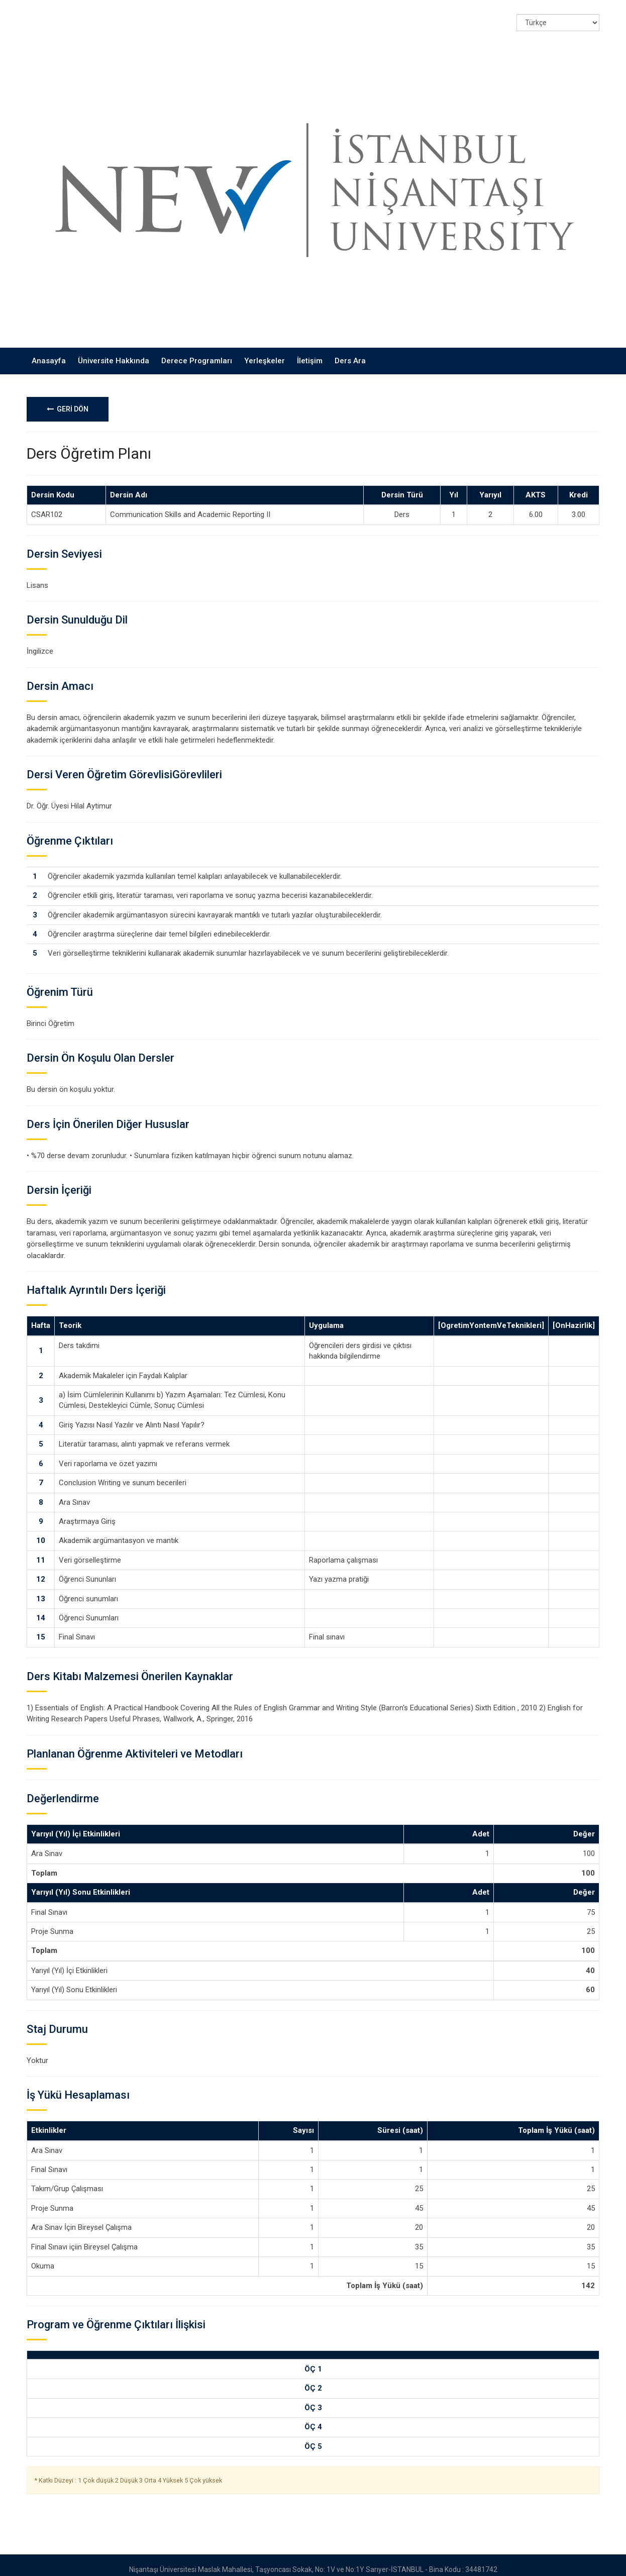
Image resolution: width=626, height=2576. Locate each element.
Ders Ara (350, 352)
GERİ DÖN (67, 400)
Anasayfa (49, 352)
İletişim (310, 352)
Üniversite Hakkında (113, 352)
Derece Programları (196, 352)
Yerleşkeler (264, 352)
